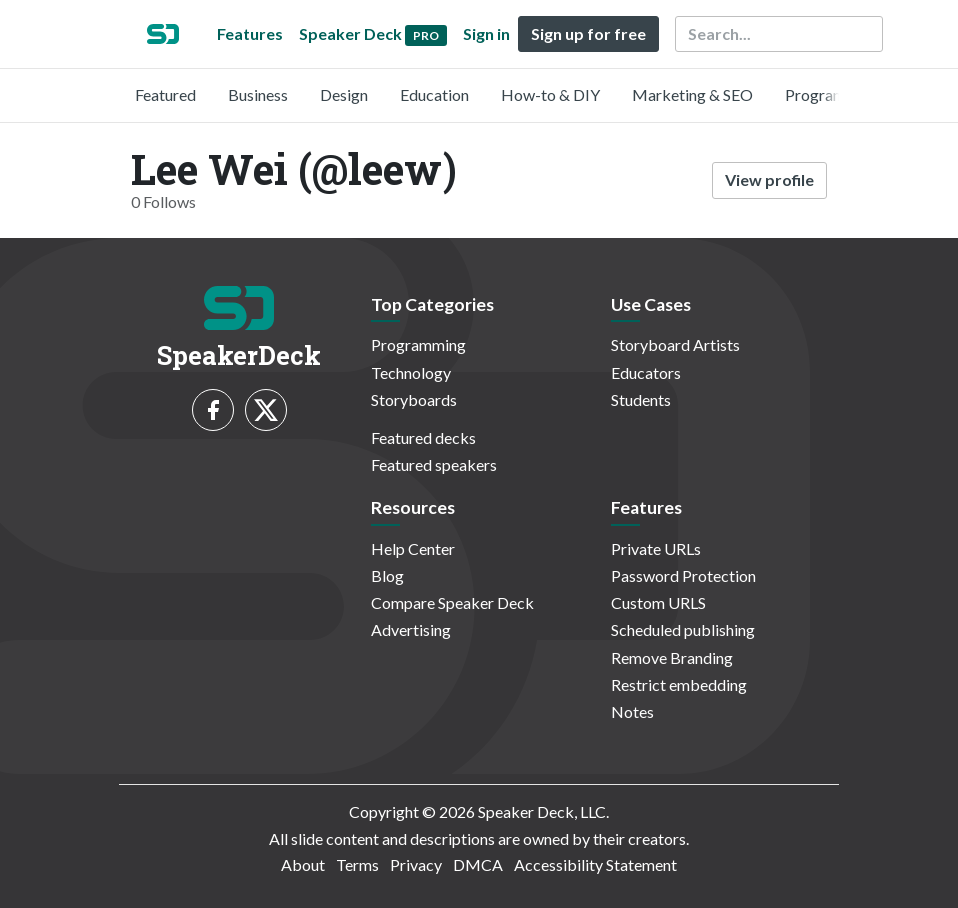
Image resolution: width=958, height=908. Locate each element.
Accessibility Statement (595, 864)
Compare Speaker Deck (452, 602)
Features (250, 33)
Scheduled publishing (683, 629)
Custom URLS (658, 602)
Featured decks (423, 437)
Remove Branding (672, 657)
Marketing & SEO (692, 94)
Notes (632, 711)
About (303, 864)
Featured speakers (434, 464)
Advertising (411, 629)
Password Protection (683, 575)
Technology (411, 372)
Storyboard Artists (675, 344)
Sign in (486, 33)
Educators (646, 372)
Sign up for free (588, 33)
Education (434, 94)
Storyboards (414, 399)
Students (641, 399)
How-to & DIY (550, 94)
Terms (357, 864)
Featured (165, 94)
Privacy (416, 864)
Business (258, 94)
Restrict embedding (679, 684)
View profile (769, 179)
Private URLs (656, 548)
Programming (832, 94)
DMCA (478, 864)
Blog (387, 575)
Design (344, 94)
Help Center (413, 548)
